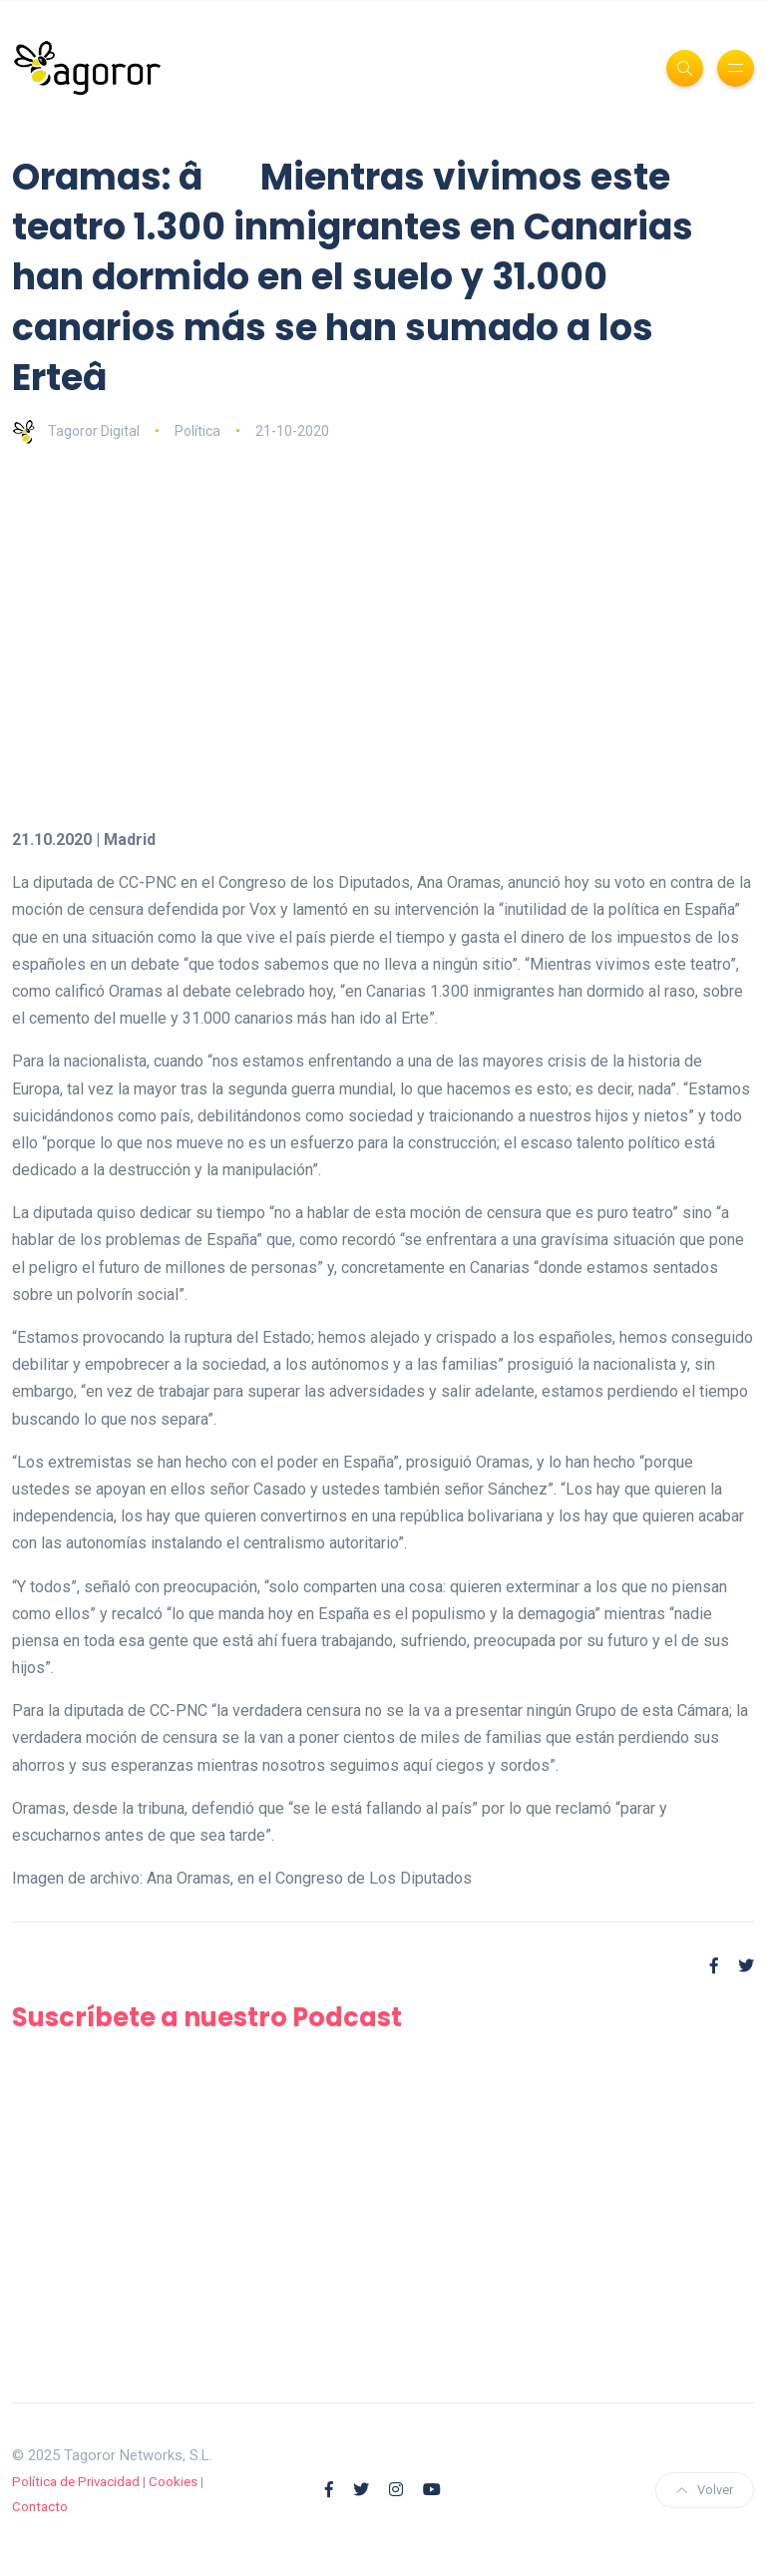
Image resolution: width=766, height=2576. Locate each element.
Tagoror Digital (76, 431)
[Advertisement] (383, 613)
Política (197, 431)
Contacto (40, 2506)
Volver (704, 2489)
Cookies (173, 2481)
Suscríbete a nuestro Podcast (207, 2017)
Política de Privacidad (76, 2481)
